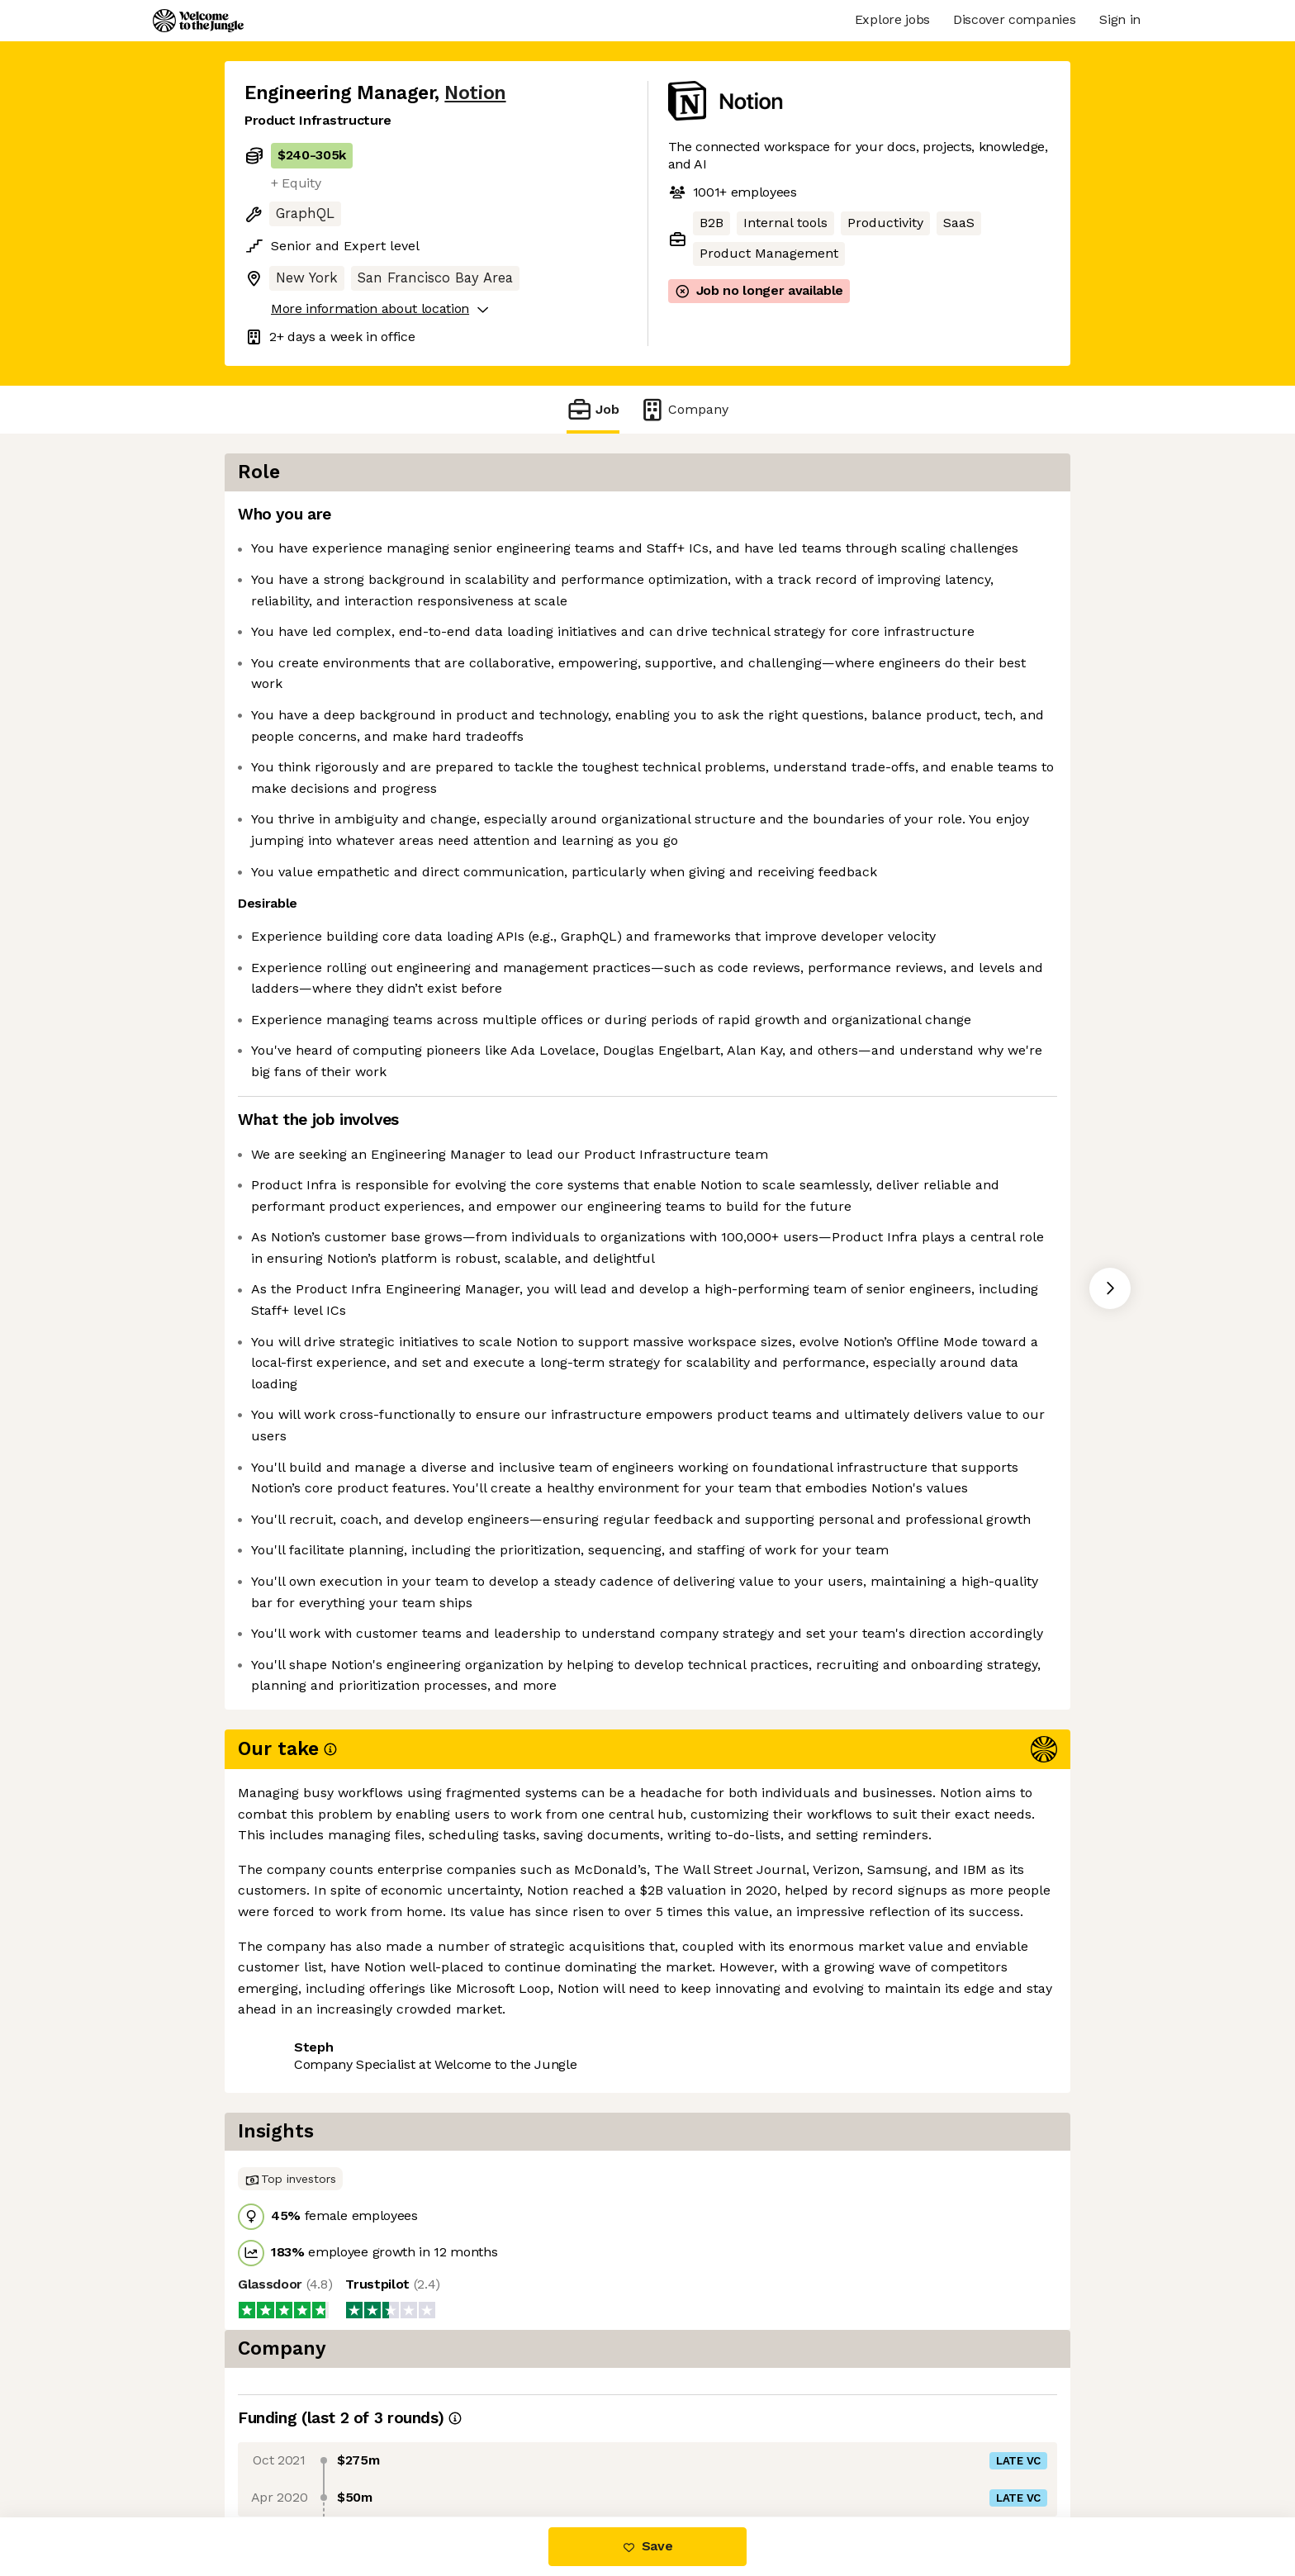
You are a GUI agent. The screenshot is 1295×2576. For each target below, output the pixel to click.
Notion (474, 93)
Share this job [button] (290, 2448)
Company (683, 409)
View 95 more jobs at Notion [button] (450, 2448)
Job (593, 409)
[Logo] (198, 20)
